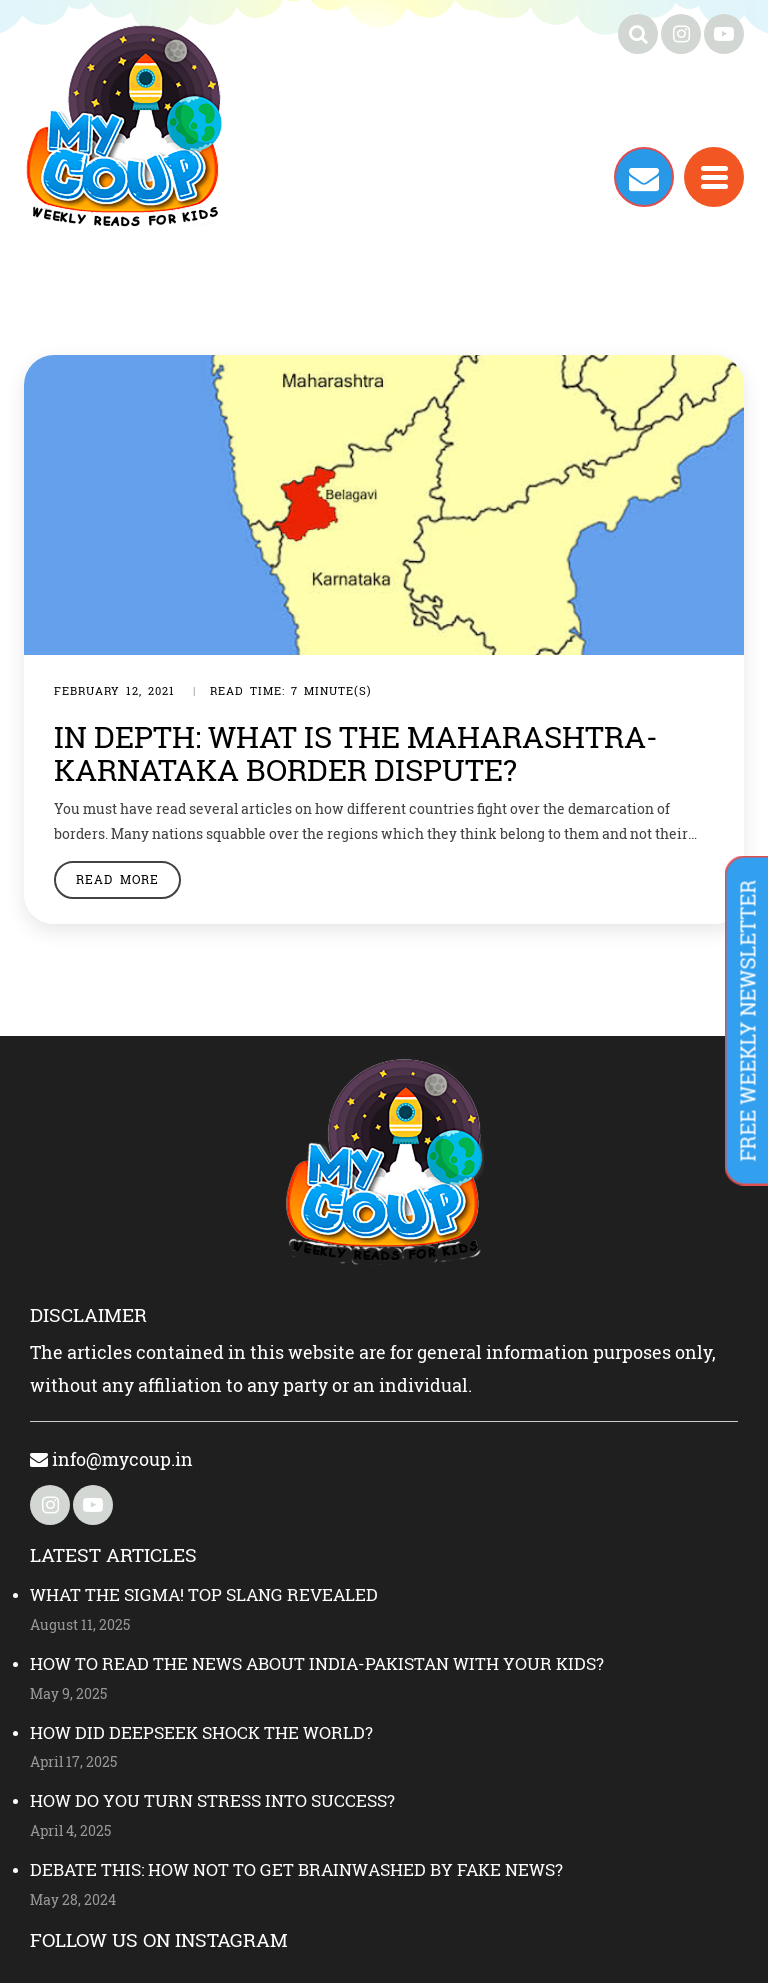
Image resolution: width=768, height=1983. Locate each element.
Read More (117, 879)
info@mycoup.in (111, 1459)
